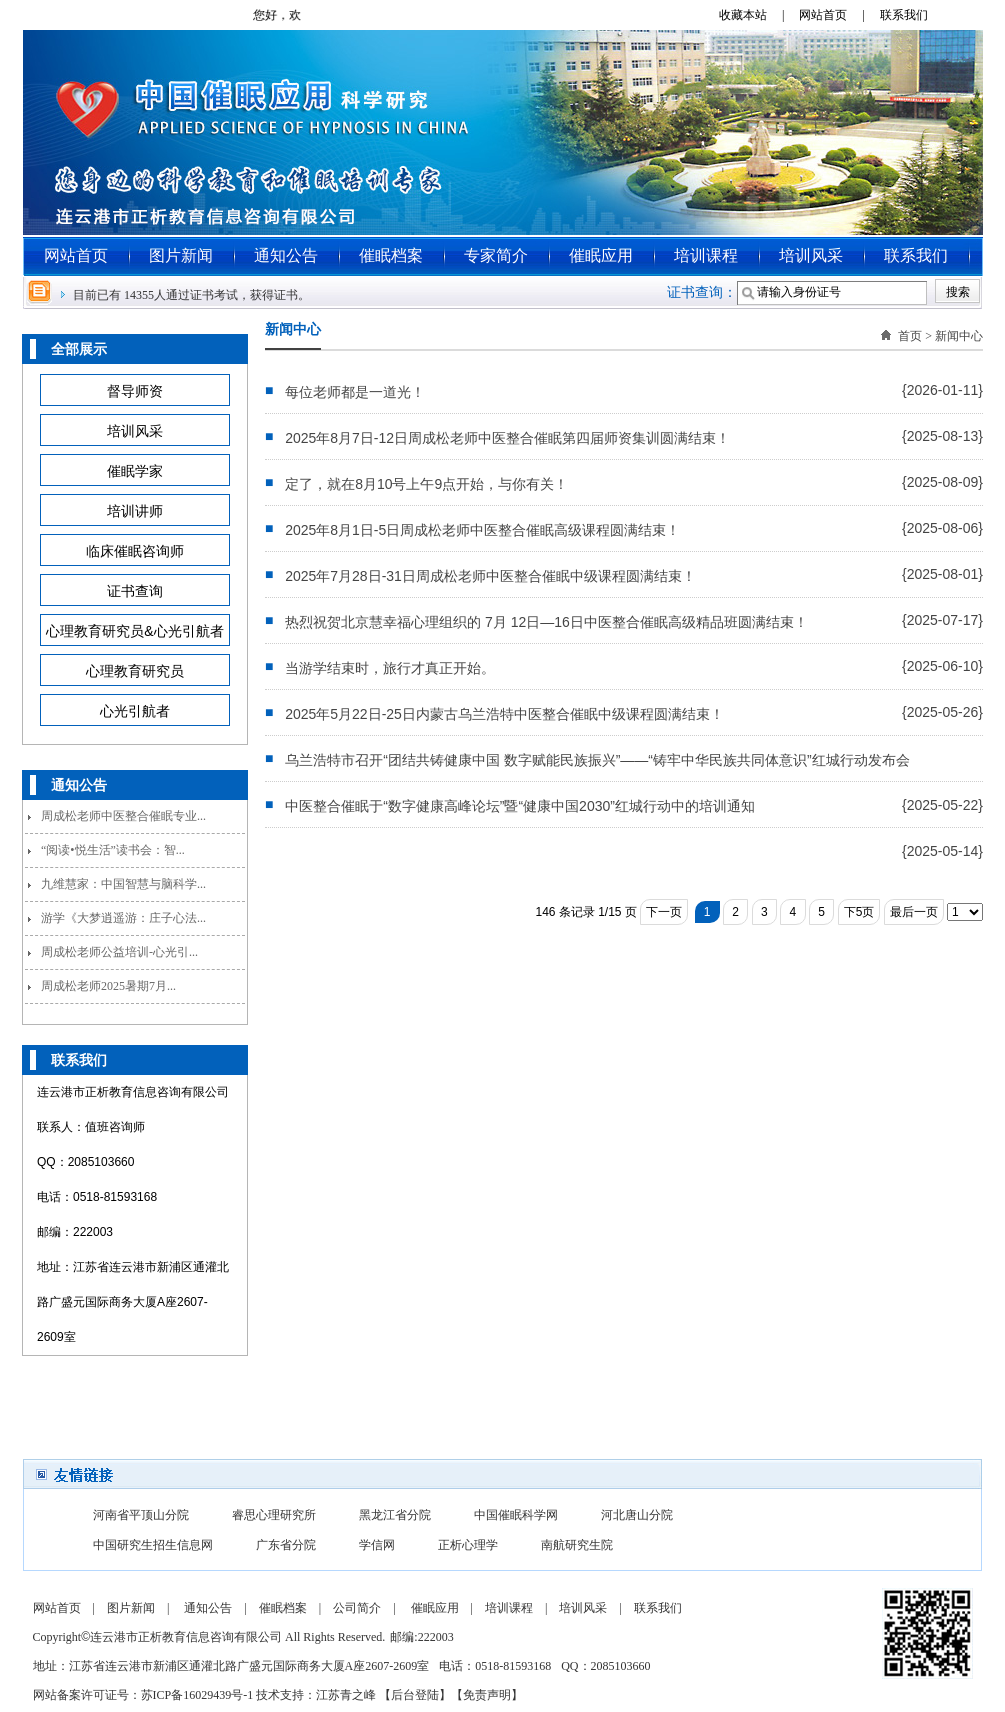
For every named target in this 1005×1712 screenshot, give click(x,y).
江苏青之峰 (346, 1695)
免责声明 (487, 1695)
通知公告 (286, 255)
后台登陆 (415, 1695)
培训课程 (706, 255)
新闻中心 (959, 336)
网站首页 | (837, 15)
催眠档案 (391, 255)
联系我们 (911, 15)
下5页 (859, 912)
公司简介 (357, 1608)
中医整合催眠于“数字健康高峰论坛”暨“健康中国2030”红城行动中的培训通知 (520, 806)
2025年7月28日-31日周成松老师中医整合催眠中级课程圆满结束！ (490, 576)
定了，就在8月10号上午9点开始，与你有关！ (426, 484)
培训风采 (811, 255)
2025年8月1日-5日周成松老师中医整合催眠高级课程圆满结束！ (482, 530)
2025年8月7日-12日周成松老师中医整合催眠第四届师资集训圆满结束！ (507, 438)
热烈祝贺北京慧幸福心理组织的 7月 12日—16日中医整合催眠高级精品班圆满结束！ (546, 622)
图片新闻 (181, 255)
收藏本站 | (757, 15)
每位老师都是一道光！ (355, 392)
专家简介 (496, 255)
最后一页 (914, 912)
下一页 (664, 912)
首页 (910, 336)
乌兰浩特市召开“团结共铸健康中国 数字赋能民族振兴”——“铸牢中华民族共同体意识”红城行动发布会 (597, 760)
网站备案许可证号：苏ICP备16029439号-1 (143, 1695)
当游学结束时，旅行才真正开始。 (390, 668)
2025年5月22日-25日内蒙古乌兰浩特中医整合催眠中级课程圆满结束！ (504, 714)
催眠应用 (601, 255)
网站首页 (76, 255)
